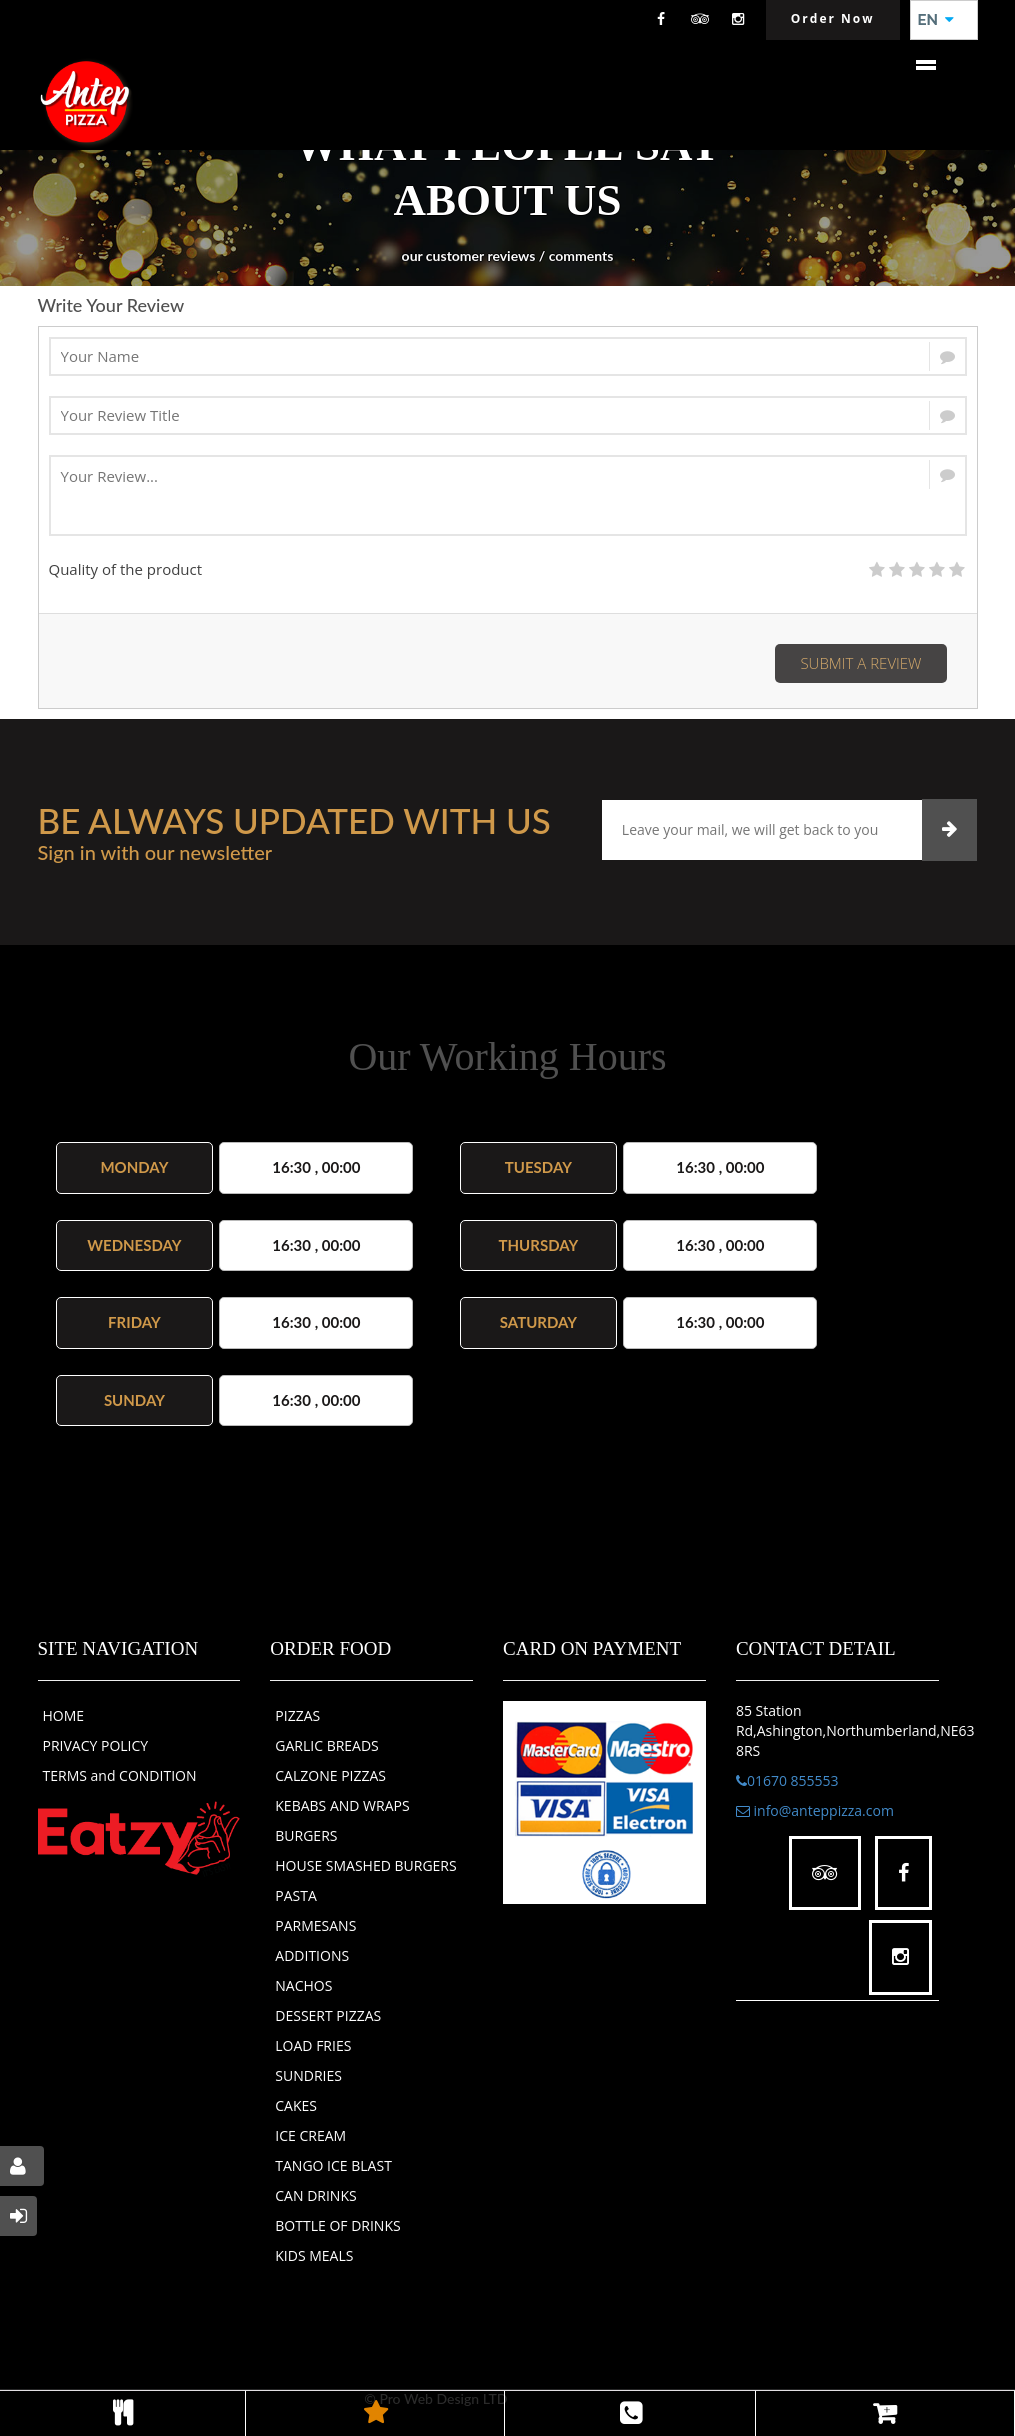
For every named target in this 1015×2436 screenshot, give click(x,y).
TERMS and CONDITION (120, 1775)
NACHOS (303, 1985)
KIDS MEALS (314, 2255)
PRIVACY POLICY (96, 1745)
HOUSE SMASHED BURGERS (365, 1865)
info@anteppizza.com (815, 1810)
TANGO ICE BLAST (333, 2165)
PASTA (296, 1895)
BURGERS (306, 1835)
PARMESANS (315, 1925)
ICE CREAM (310, 2135)
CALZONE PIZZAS (330, 1775)
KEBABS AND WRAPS (342, 1805)
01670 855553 (787, 1780)
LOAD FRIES (313, 2045)
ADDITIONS (312, 1955)
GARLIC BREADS (327, 1745)
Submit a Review (860, 663)
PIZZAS (297, 1715)
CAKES (296, 2105)
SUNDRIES (308, 2075)
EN (936, 20)
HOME (64, 1715)
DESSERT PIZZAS (328, 2015)
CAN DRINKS (315, 2195)
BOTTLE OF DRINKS (337, 2225)
